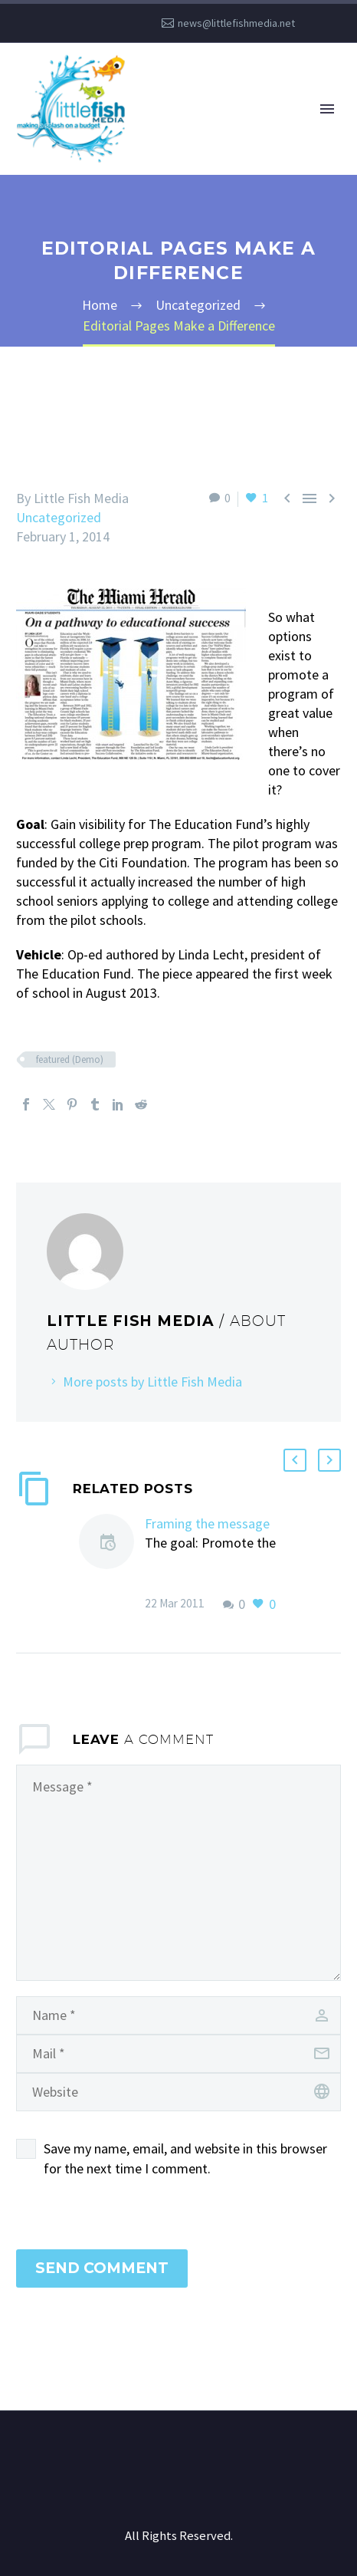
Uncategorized (58, 517)
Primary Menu (327, 109)
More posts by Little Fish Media (152, 1381)
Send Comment (102, 2268)
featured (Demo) (69, 1059)
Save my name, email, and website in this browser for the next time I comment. (185, 2158)
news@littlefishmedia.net (236, 23)
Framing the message (207, 1523)
